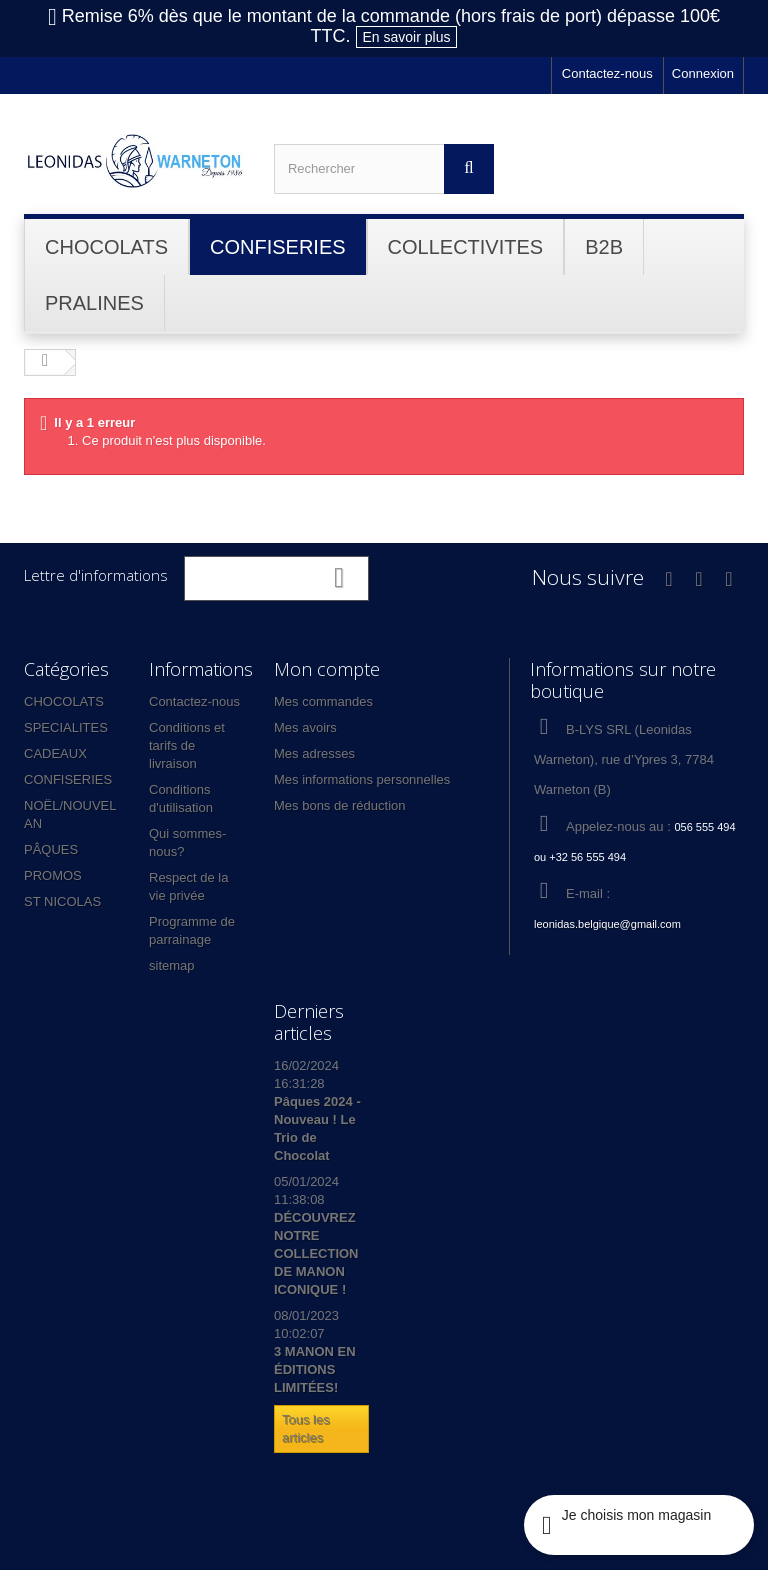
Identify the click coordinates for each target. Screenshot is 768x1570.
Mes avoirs (305, 727)
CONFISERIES (68, 779)
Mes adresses (314, 753)
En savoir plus (407, 37)
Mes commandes (323, 701)
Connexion (703, 73)
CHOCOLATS (64, 701)
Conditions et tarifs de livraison (187, 745)
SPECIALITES (66, 727)
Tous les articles (306, 1428)
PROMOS (53, 875)
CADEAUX (55, 753)
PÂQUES (51, 849)
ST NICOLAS (62, 901)
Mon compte (327, 669)
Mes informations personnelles (362, 779)
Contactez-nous (607, 73)
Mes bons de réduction (340, 805)
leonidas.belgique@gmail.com (607, 924)
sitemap (172, 965)
